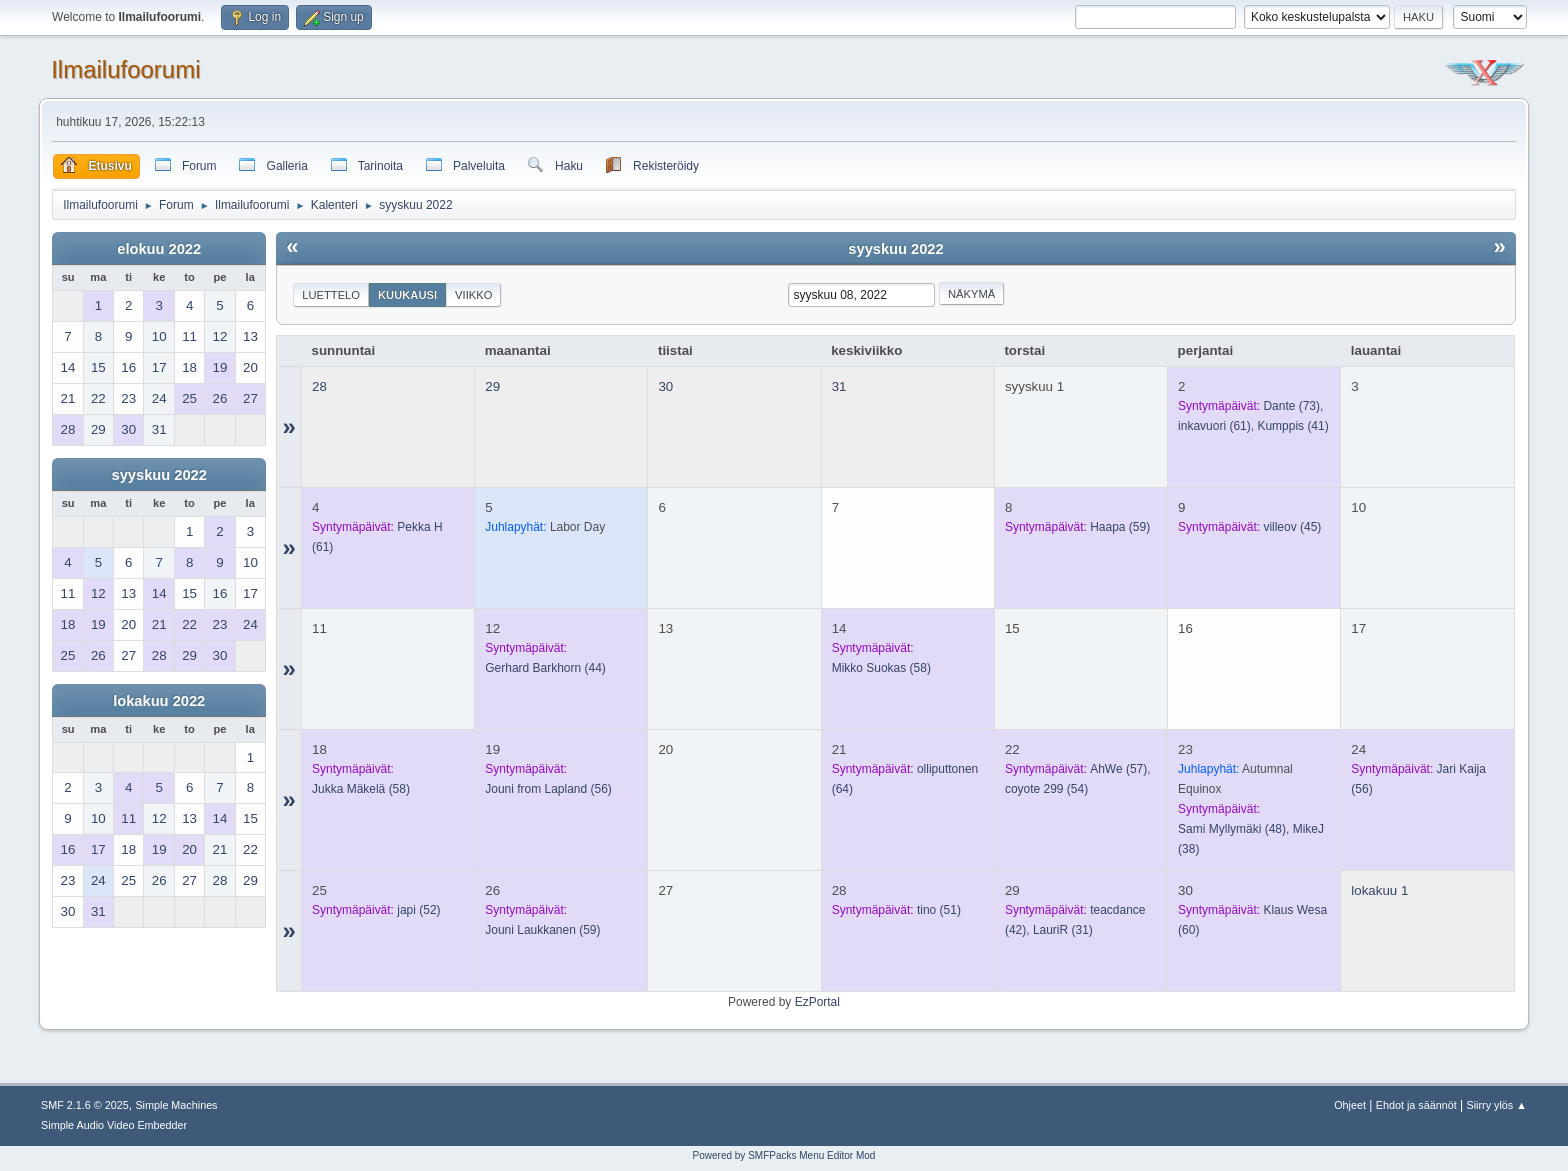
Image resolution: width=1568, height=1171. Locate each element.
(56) (548, 789)
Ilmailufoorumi (125, 69)
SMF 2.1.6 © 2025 (85, 1105)
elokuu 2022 (159, 249)
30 (665, 386)
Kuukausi (407, 295)
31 (839, 386)
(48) (1232, 829)
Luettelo (331, 295)
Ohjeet (1350, 1105)
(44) (545, 668)
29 (492, 386)
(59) (1120, 527)
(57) (1118, 769)
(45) (1292, 527)
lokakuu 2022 (159, 701)
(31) (1063, 930)
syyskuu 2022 (159, 475)
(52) (418, 910)
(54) (1046, 789)
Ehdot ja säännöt (1416, 1105)
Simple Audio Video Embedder (114, 1125)
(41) (1292, 426)
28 (319, 386)
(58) (881, 668)
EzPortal (817, 1002)
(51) (939, 910)
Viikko (473, 295)
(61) (1214, 426)
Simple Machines (176, 1105)
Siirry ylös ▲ (1497, 1105)
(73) (1291, 406)
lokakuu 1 (1379, 890)
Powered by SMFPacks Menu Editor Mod (784, 1155)
